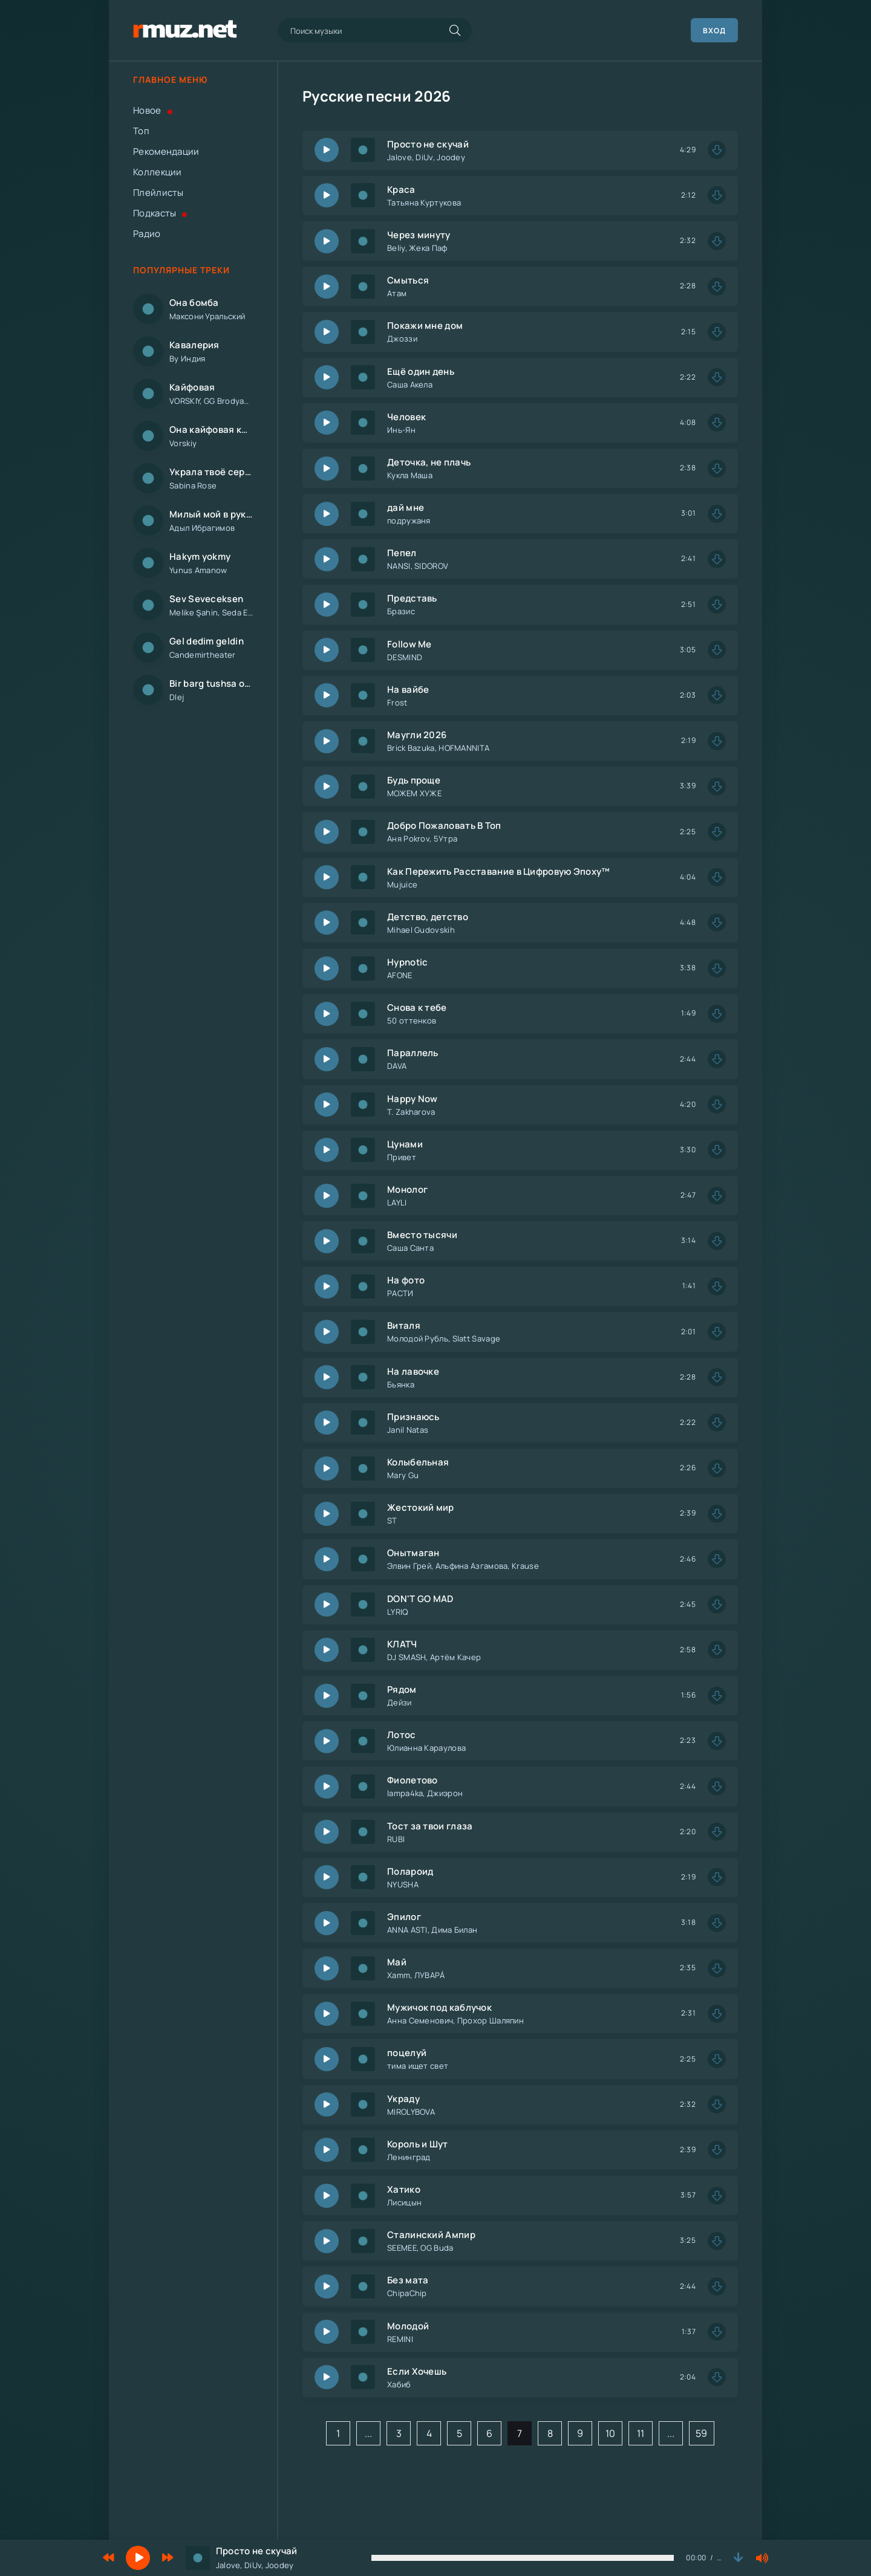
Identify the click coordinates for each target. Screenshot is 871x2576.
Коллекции (157, 172)
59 (702, 2433)
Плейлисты (158, 192)
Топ (141, 131)
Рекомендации (166, 151)
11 (641, 2433)
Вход (714, 30)
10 (610, 2433)
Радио (147, 233)
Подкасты (160, 213)
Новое (152, 110)
